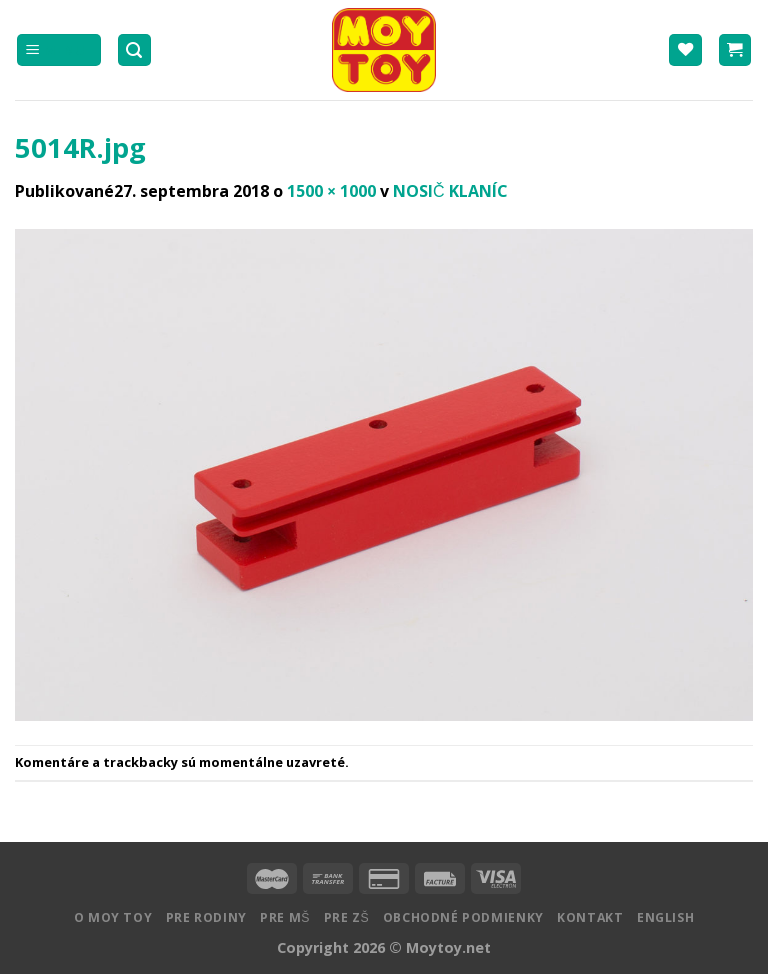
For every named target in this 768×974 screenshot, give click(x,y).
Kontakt (590, 917)
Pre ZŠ (347, 917)
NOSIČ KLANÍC (450, 191)
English (665, 917)
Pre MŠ (285, 917)
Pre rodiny (206, 917)
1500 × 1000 (331, 191)
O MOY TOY (113, 917)
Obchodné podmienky (463, 917)
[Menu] (59, 50)
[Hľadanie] (135, 50)
